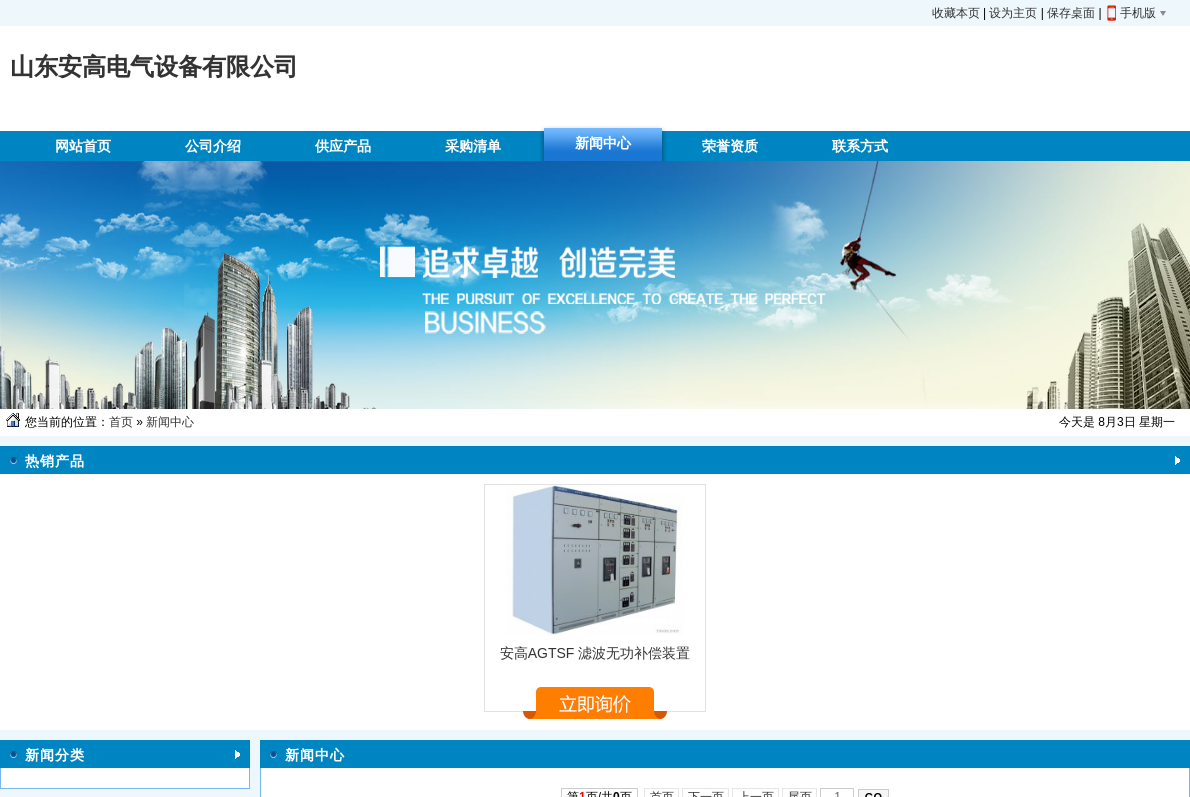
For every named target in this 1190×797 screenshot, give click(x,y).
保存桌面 (1071, 13)
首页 (121, 422)
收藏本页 (956, 13)
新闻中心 (170, 422)
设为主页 (1013, 13)
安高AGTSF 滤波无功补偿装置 (595, 653)
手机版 (1138, 13)
